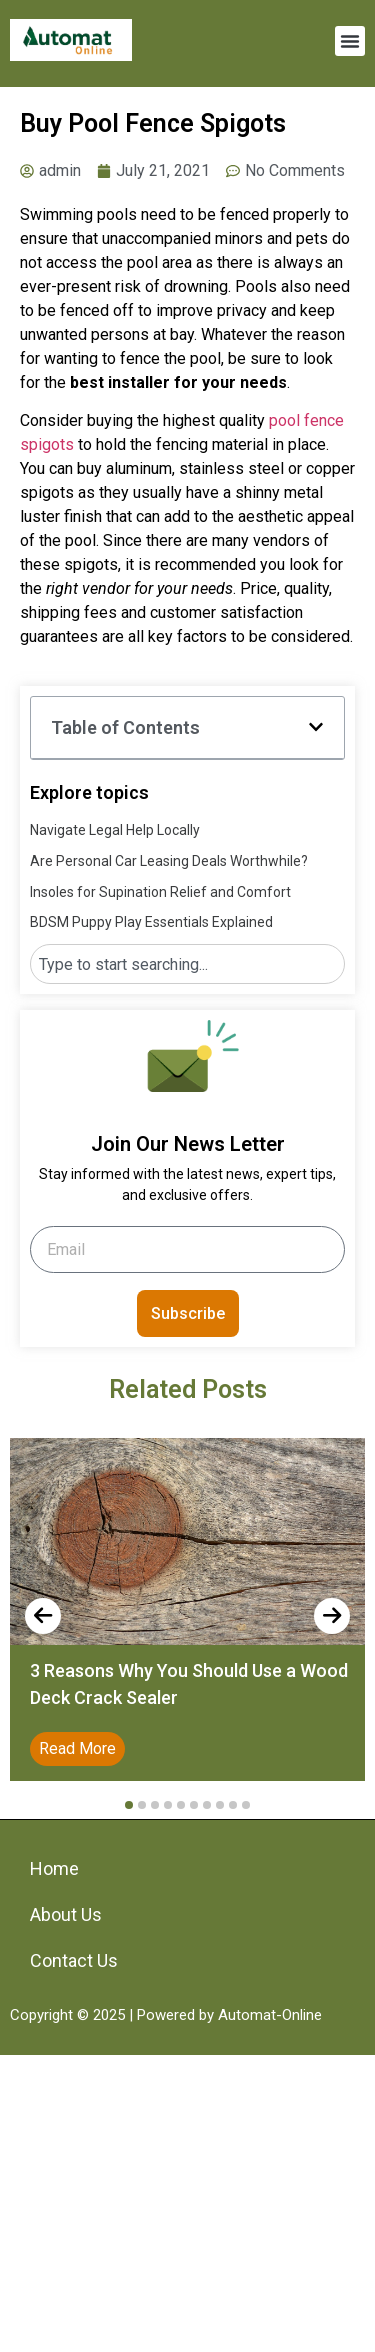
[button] (350, 41)
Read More (77, 1748)
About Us (66, 1914)
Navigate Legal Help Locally (115, 830)
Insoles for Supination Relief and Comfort (160, 892)
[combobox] (187, 964)
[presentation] (43, 1616)
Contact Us (74, 1960)
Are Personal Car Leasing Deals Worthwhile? (169, 861)
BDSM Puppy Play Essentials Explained (151, 922)
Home (54, 1868)
